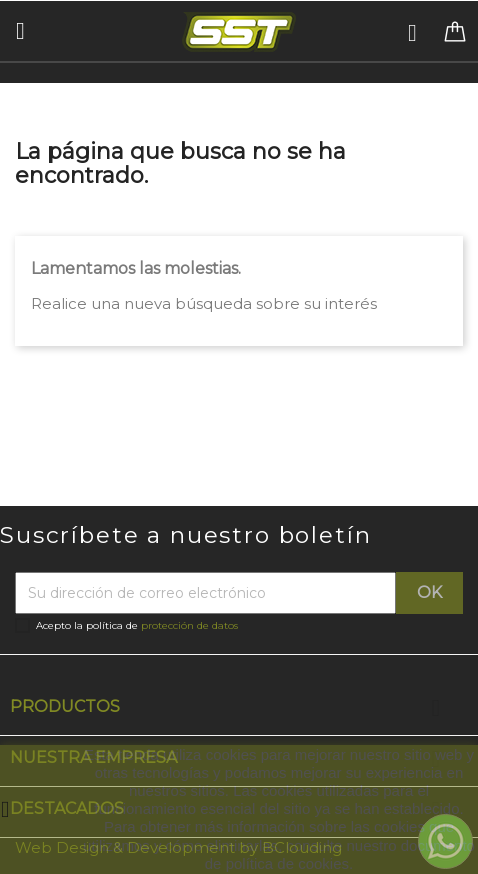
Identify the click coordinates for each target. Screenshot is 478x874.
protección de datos (189, 625)
